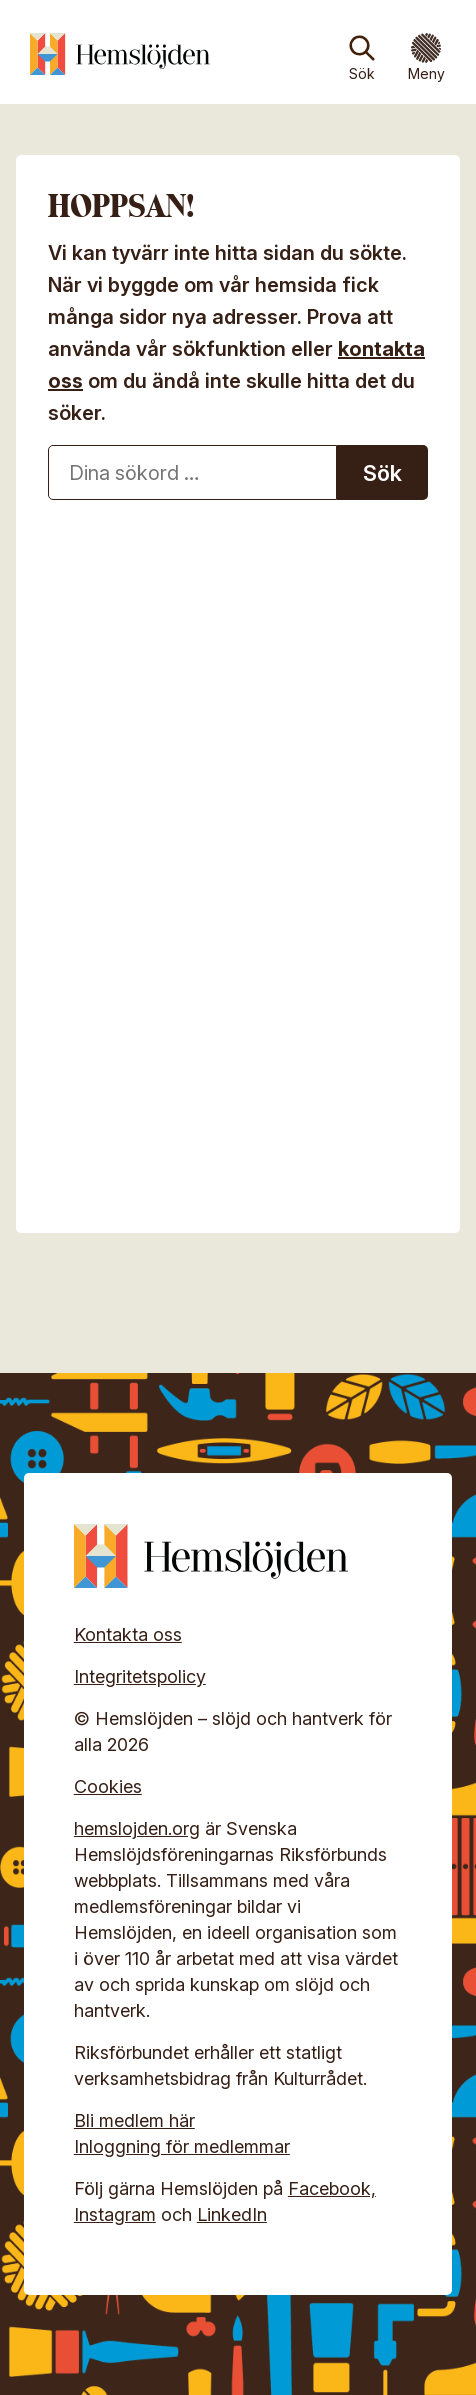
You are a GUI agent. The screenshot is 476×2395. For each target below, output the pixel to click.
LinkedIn (232, 2214)
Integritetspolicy (140, 1676)
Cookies (108, 1786)
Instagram (115, 2214)
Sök (362, 73)
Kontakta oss (128, 1634)
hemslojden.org (137, 1828)
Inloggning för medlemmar (182, 2146)
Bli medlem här (134, 2120)
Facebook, (332, 2188)
